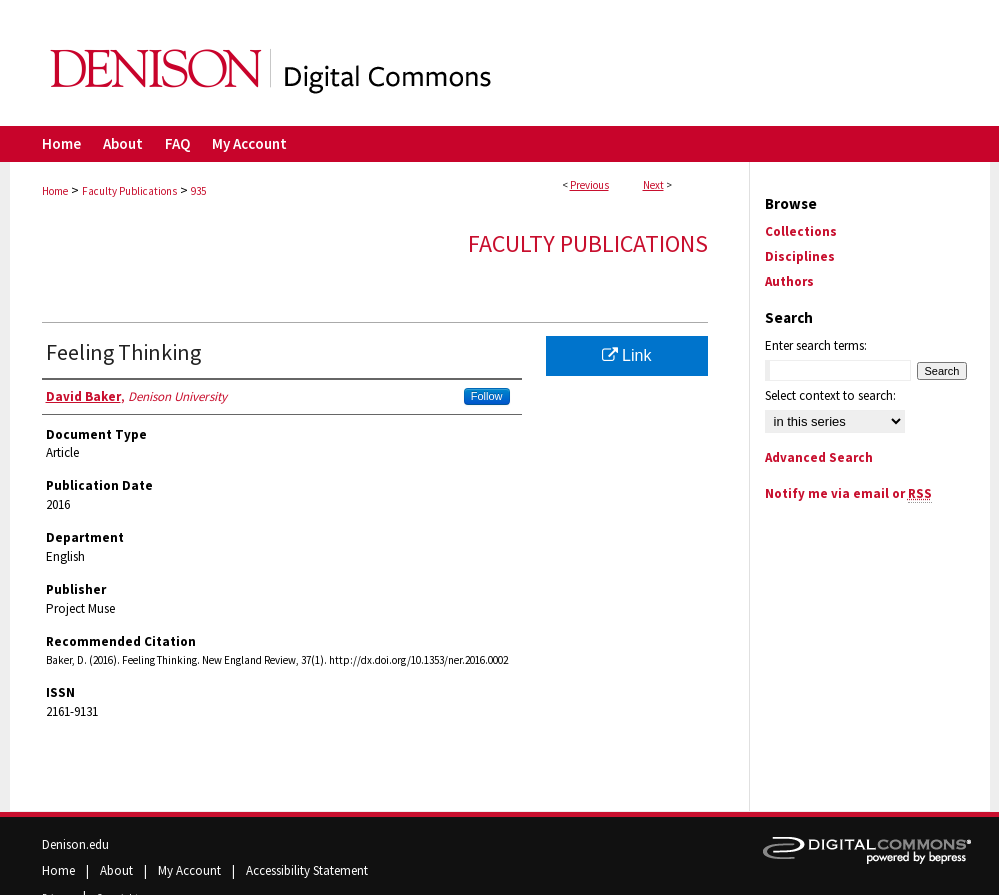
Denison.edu (75, 844)
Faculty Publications (129, 191)
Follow (487, 396)
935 (198, 191)
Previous (589, 185)
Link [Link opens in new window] (627, 355)
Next (653, 185)
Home (55, 191)
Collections (801, 231)
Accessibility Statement (307, 870)
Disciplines (800, 256)
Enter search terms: (816, 345)
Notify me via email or (848, 493)
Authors (789, 281)
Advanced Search (819, 457)
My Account (191, 870)
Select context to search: (830, 395)
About (118, 870)
